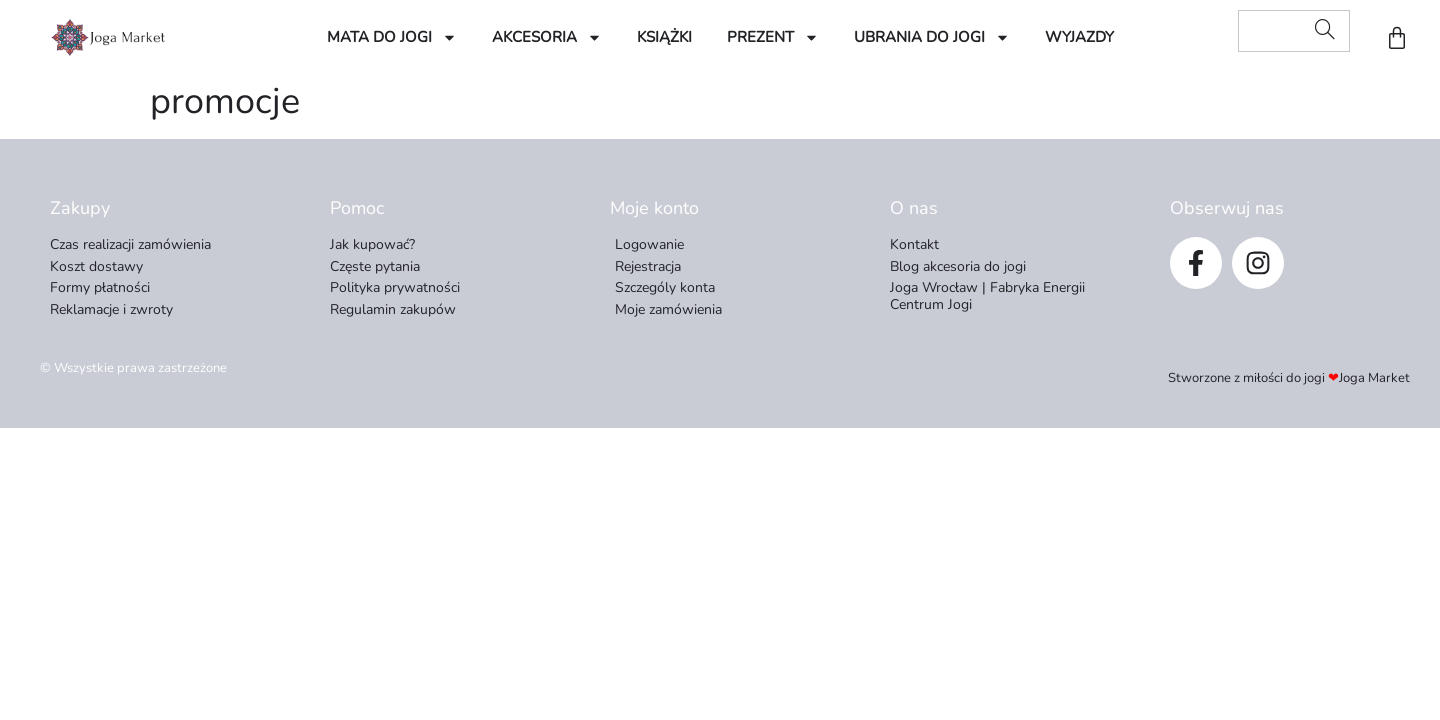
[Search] (1325, 31)
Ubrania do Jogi (932, 37)
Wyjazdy (1079, 37)
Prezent (773, 37)
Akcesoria (547, 37)
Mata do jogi (392, 37)
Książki (664, 37)
